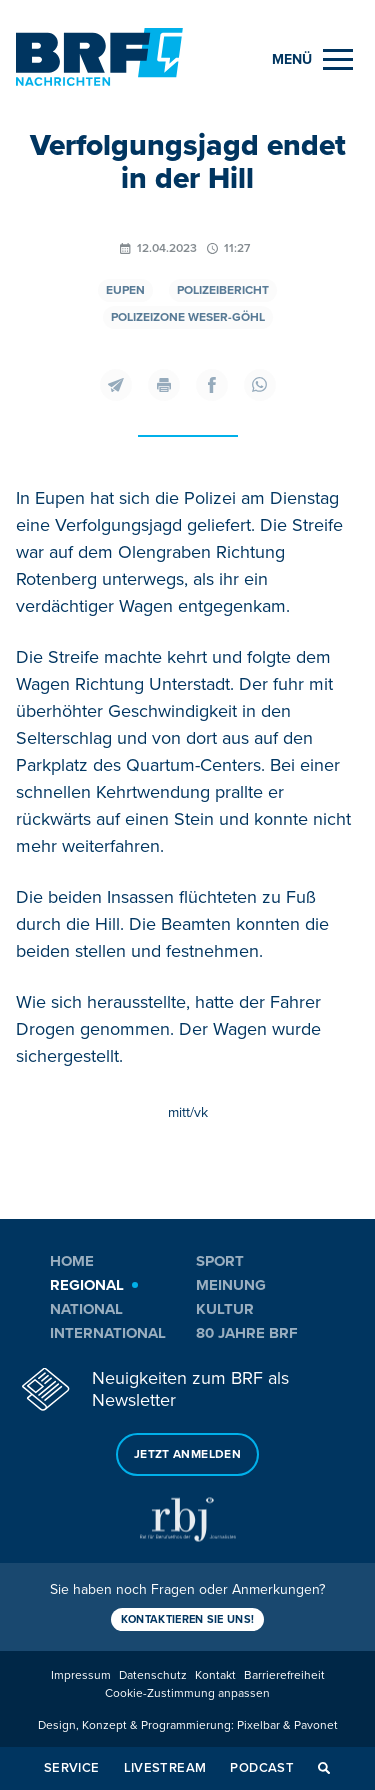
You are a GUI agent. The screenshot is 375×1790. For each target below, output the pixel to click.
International (108, 1333)
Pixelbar (258, 1725)
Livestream (165, 1768)
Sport (220, 1261)
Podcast (262, 1768)
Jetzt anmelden (187, 1454)
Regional (87, 1285)
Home (72, 1261)
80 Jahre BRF (247, 1333)
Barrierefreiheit (284, 1675)
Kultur (225, 1309)
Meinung (231, 1285)
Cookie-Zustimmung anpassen (187, 1693)
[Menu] (312, 59)
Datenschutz (153, 1675)
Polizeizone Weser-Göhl (188, 317)
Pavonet (316, 1725)
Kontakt (215, 1675)
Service (72, 1768)
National (86, 1309)
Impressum (81, 1675)
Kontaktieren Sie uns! (188, 1619)
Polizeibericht (223, 290)
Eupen (125, 290)
